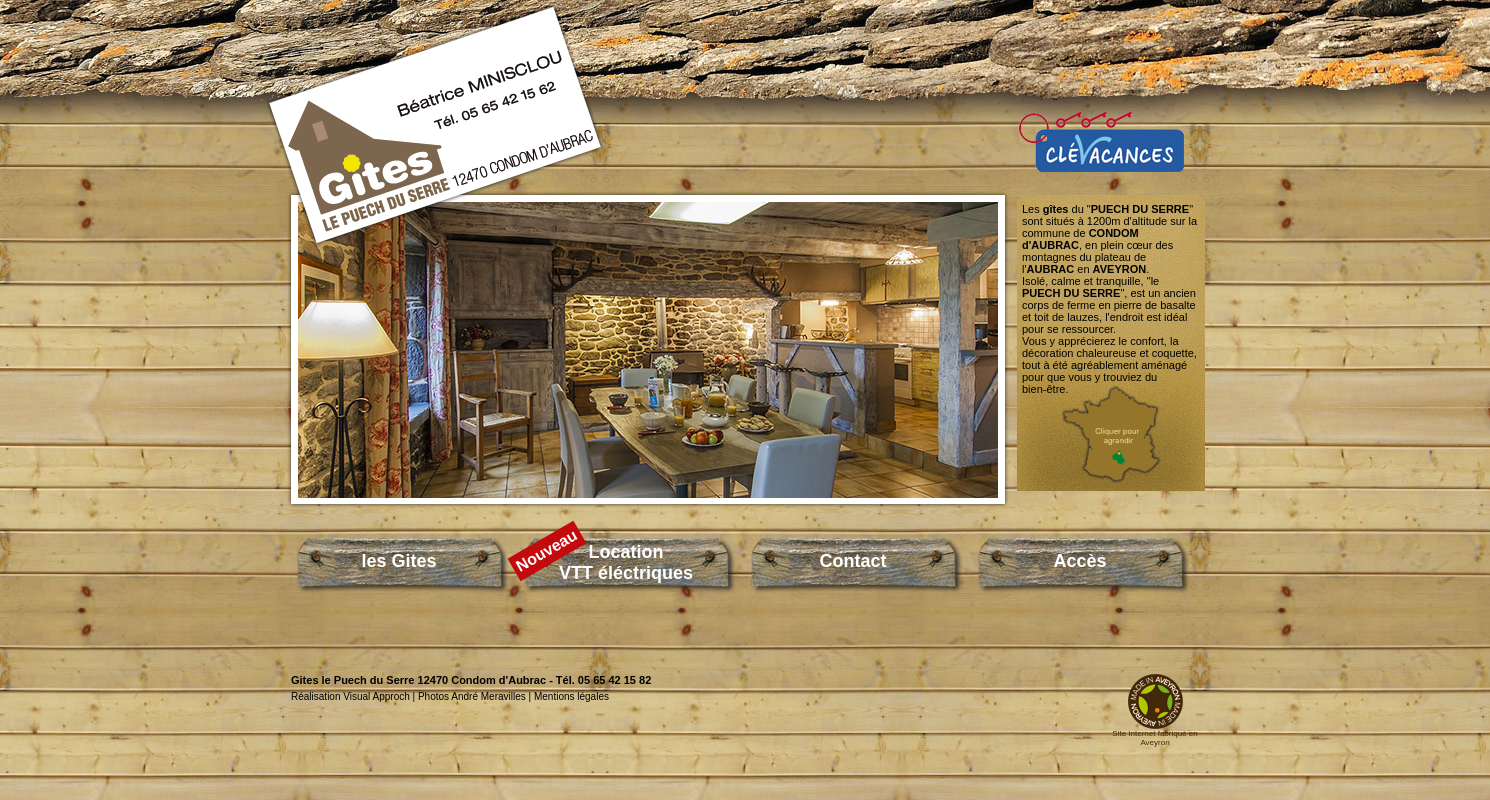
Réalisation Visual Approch (350, 696)
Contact (853, 561)
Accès (1079, 561)
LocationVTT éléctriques (626, 562)
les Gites (398, 561)
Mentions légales (571, 696)
